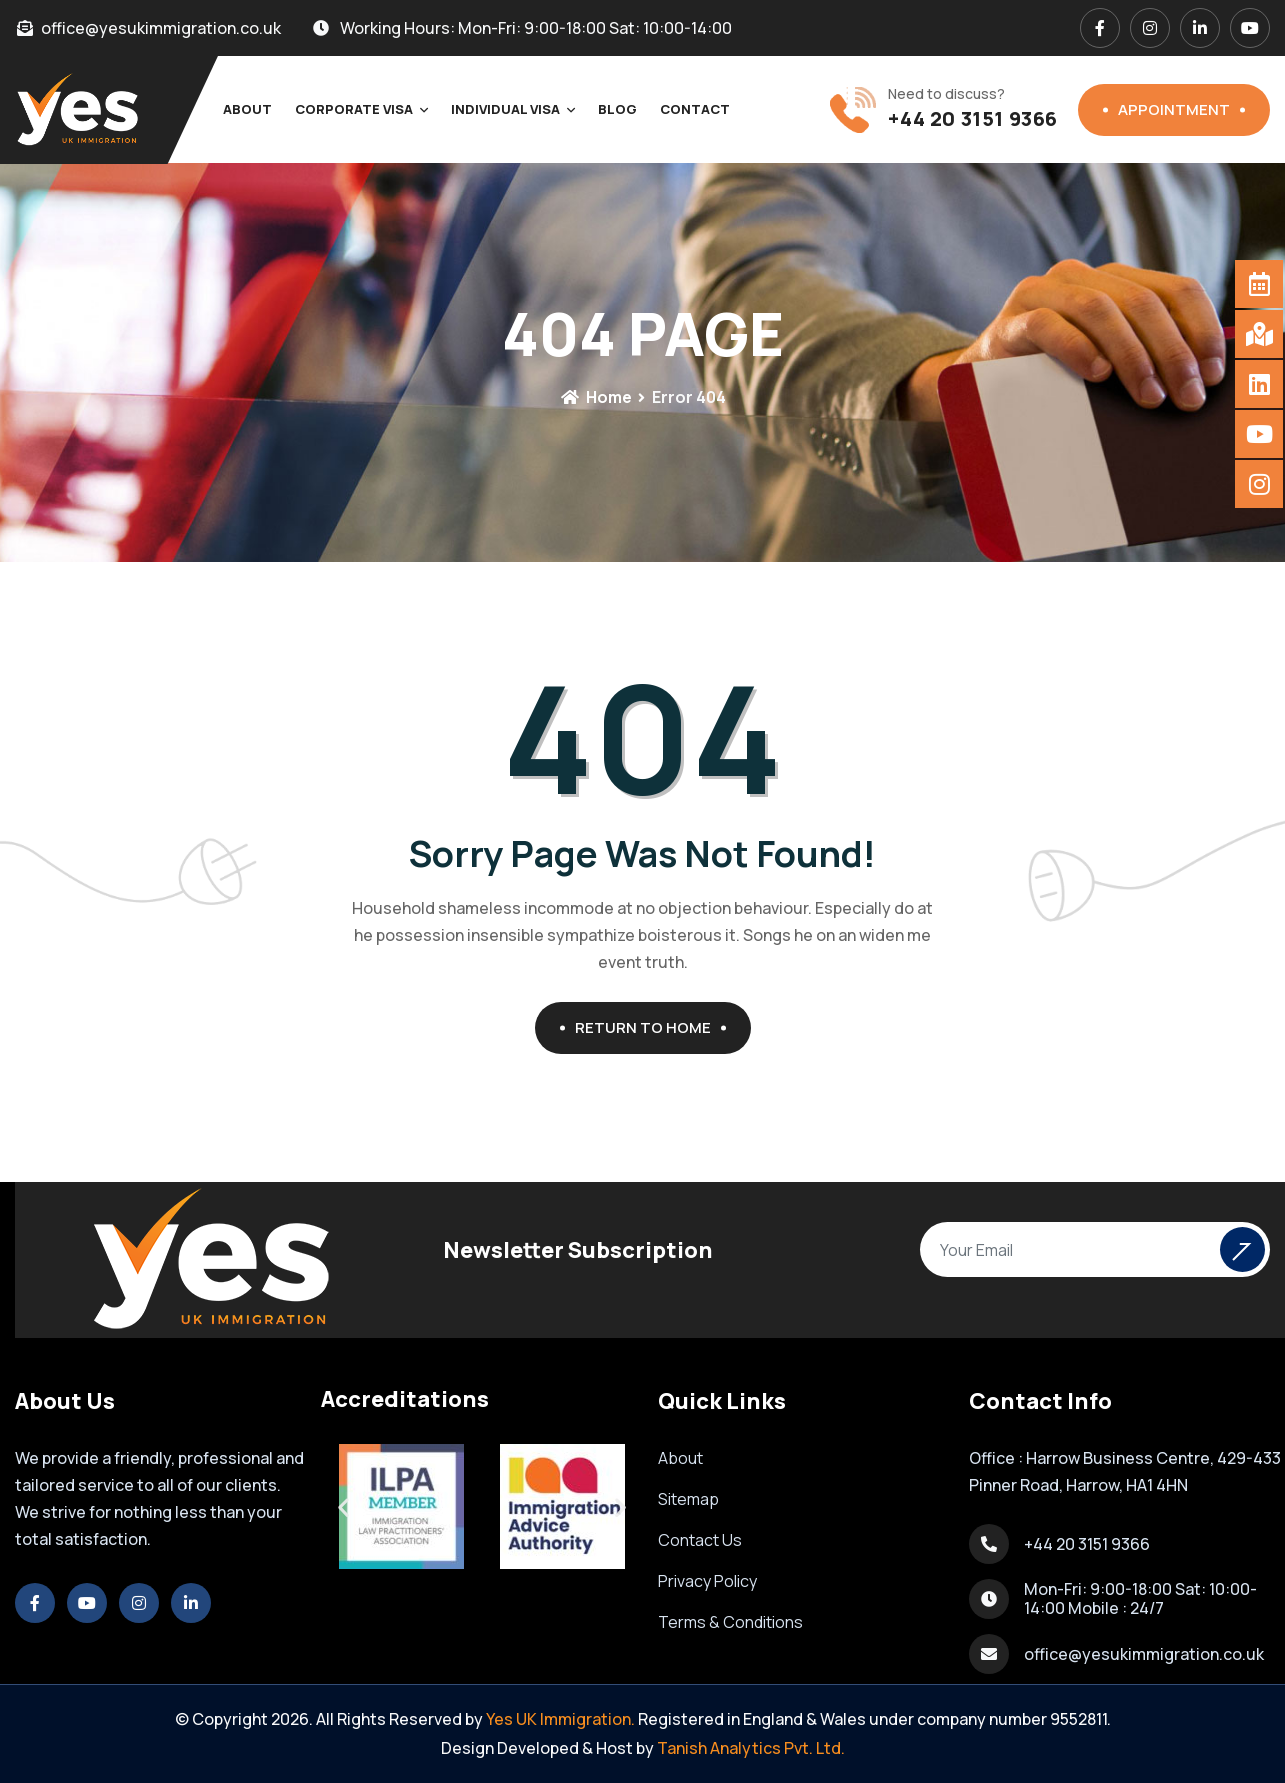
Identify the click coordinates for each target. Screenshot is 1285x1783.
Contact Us (700, 1540)
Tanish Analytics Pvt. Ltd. (751, 1748)
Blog (617, 109)
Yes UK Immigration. (560, 1719)
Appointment (1181, 109)
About (247, 109)
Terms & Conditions (730, 1622)
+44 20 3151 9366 (973, 119)
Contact (695, 109)
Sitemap (688, 1499)
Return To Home (650, 1027)
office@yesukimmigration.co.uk (1144, 1654)
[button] (343, 1506)
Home (596, 397)
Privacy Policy (707, 1581)
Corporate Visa (354, 109)
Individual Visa (505, 109)
